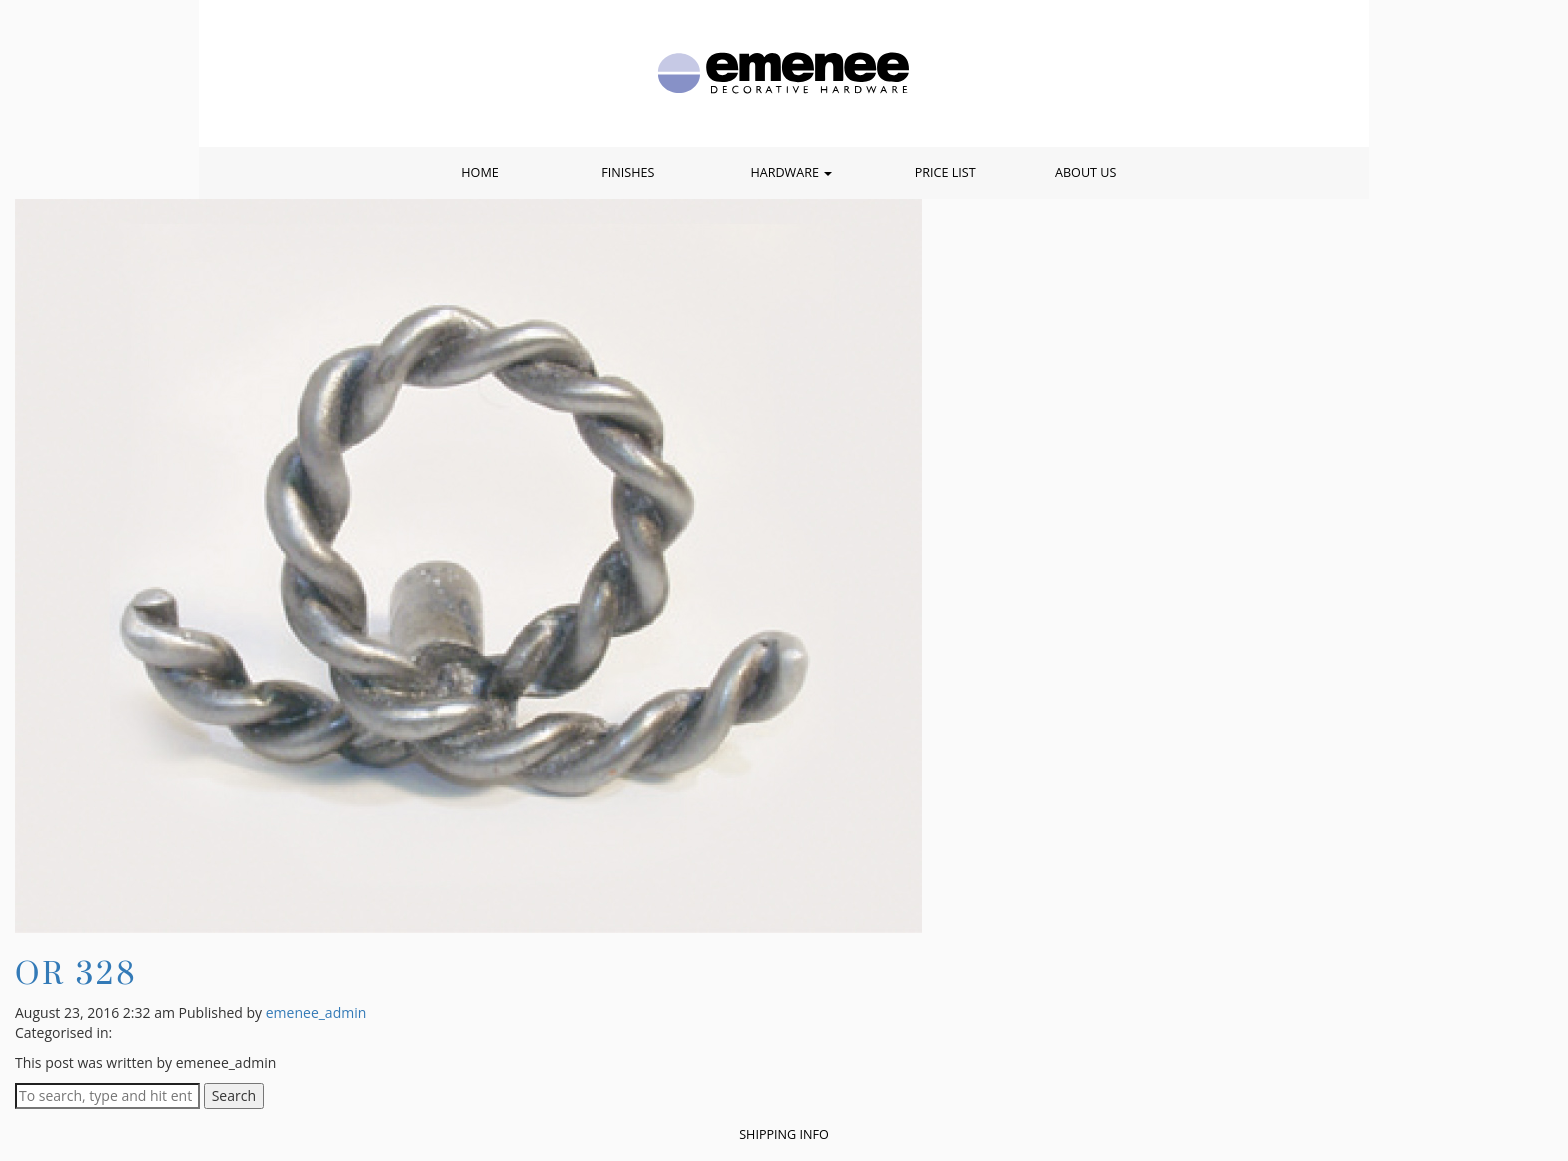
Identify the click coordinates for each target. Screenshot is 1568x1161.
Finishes (627, 172)
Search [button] (234, 1095)
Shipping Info (784, 1134)
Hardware (791, 172)
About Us (1085, 172)
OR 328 (76, 972)
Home (479, 172)
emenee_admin (316, 1012)
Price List (945, 172)
